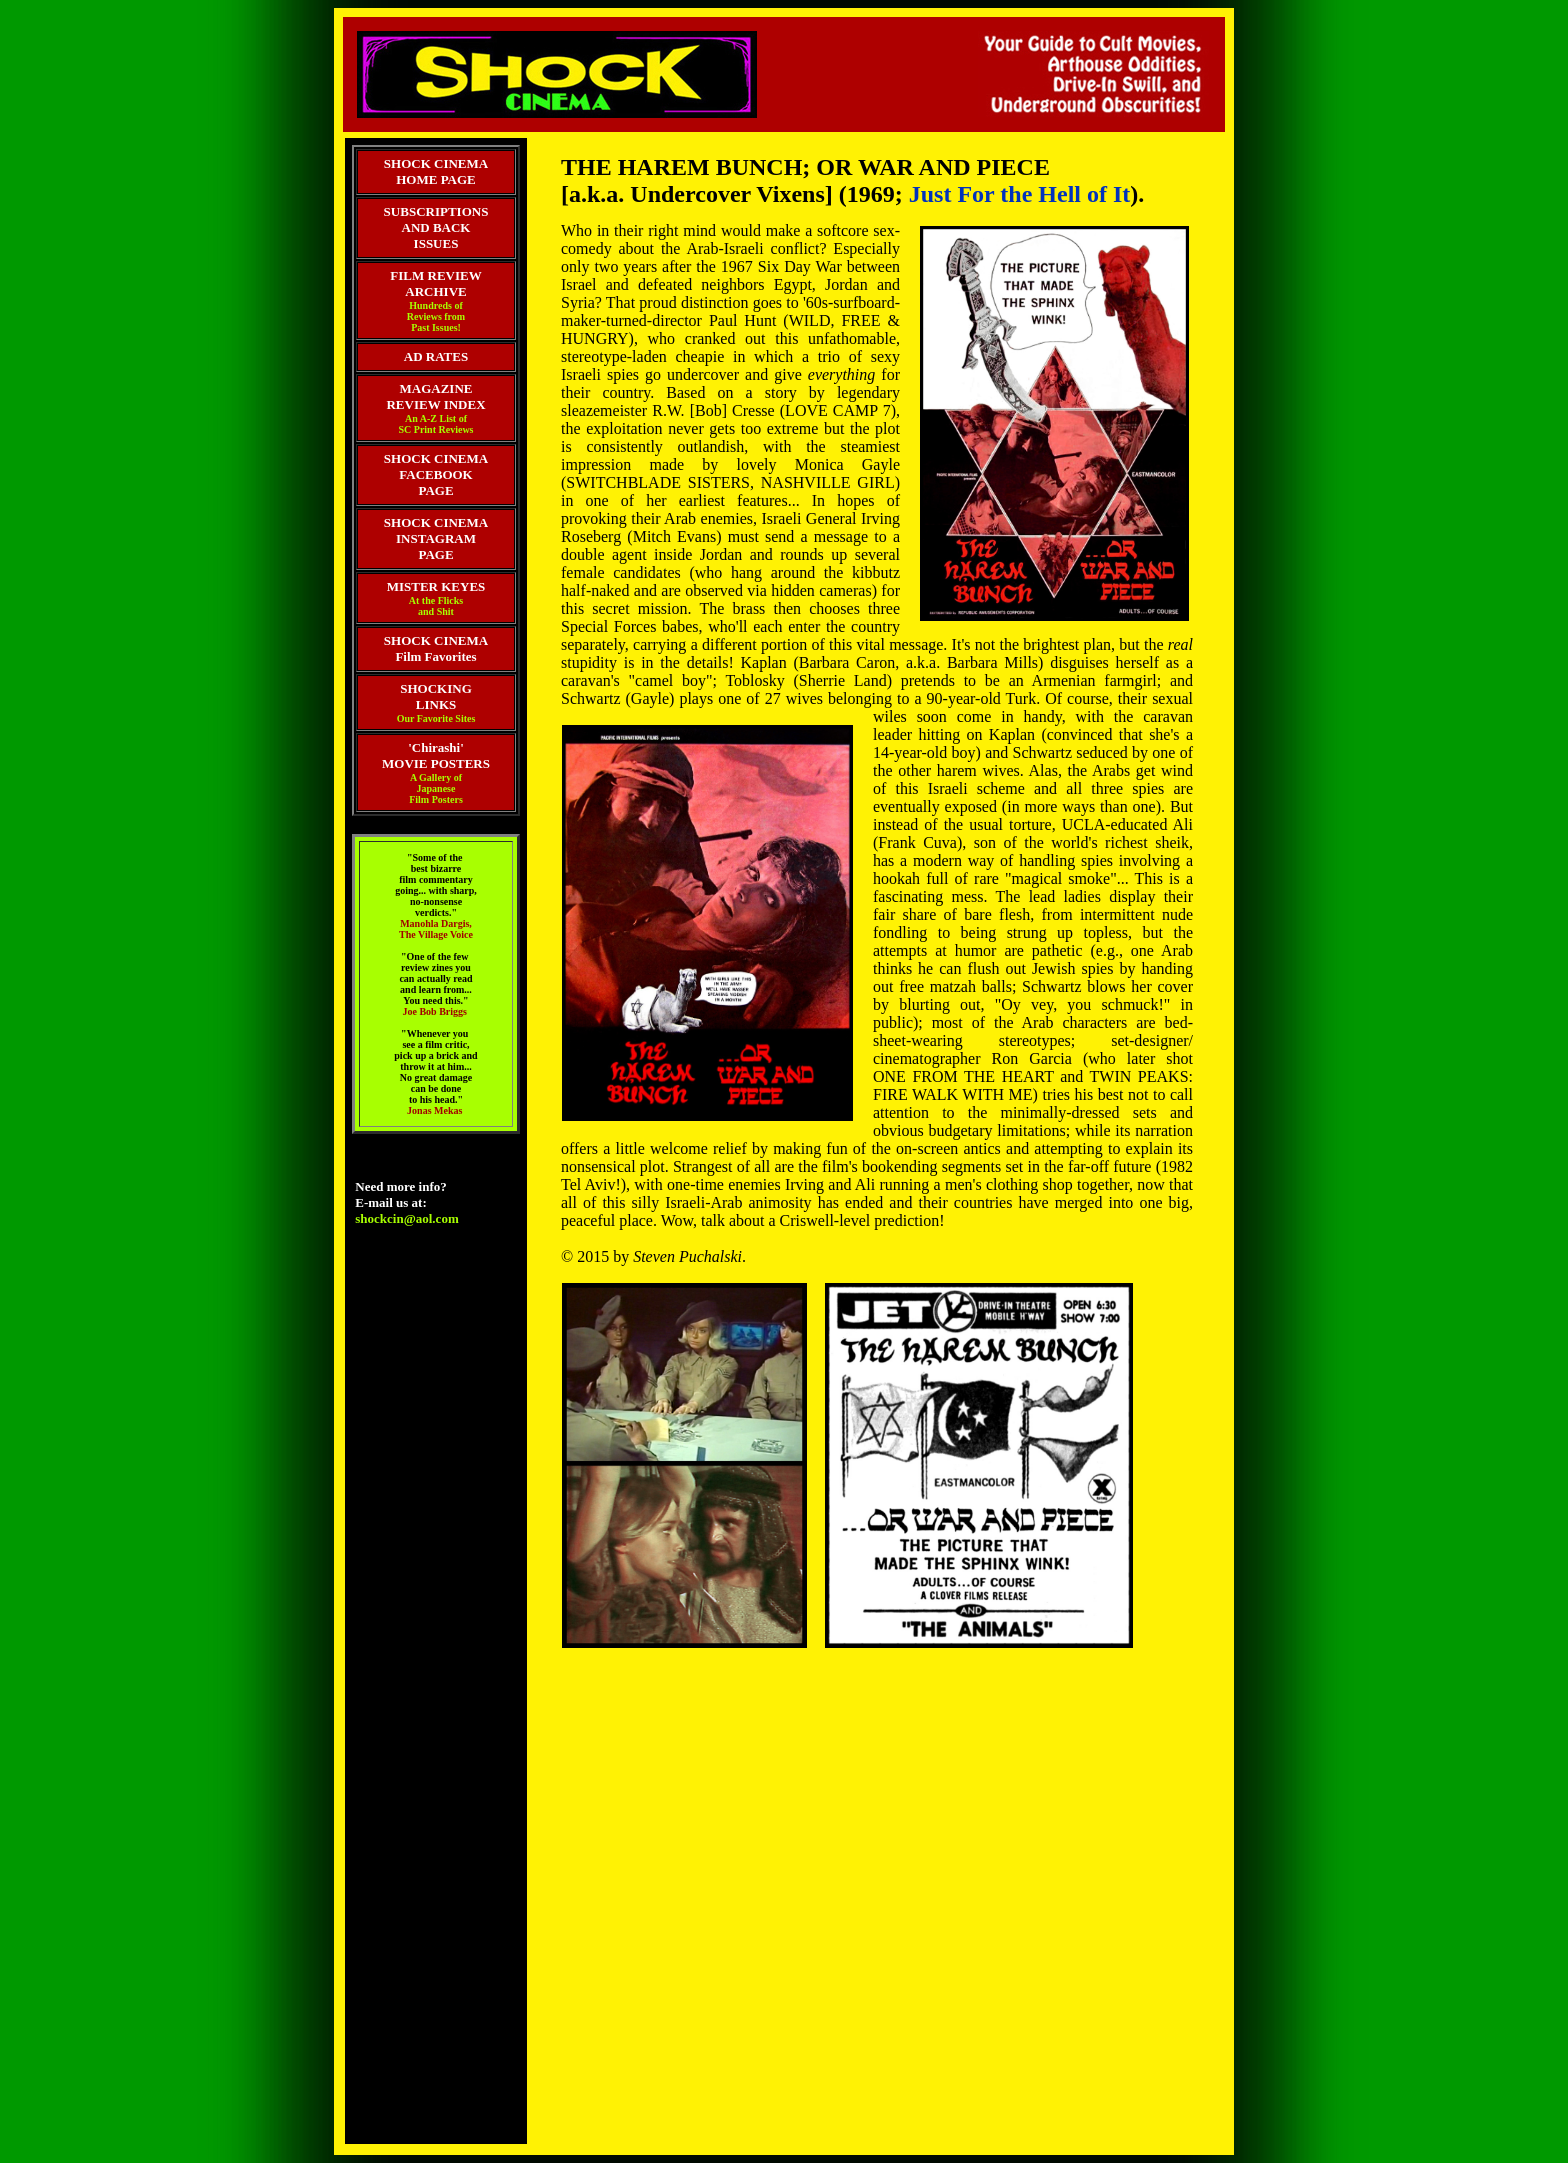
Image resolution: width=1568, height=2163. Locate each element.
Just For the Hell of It (1020, 194)
